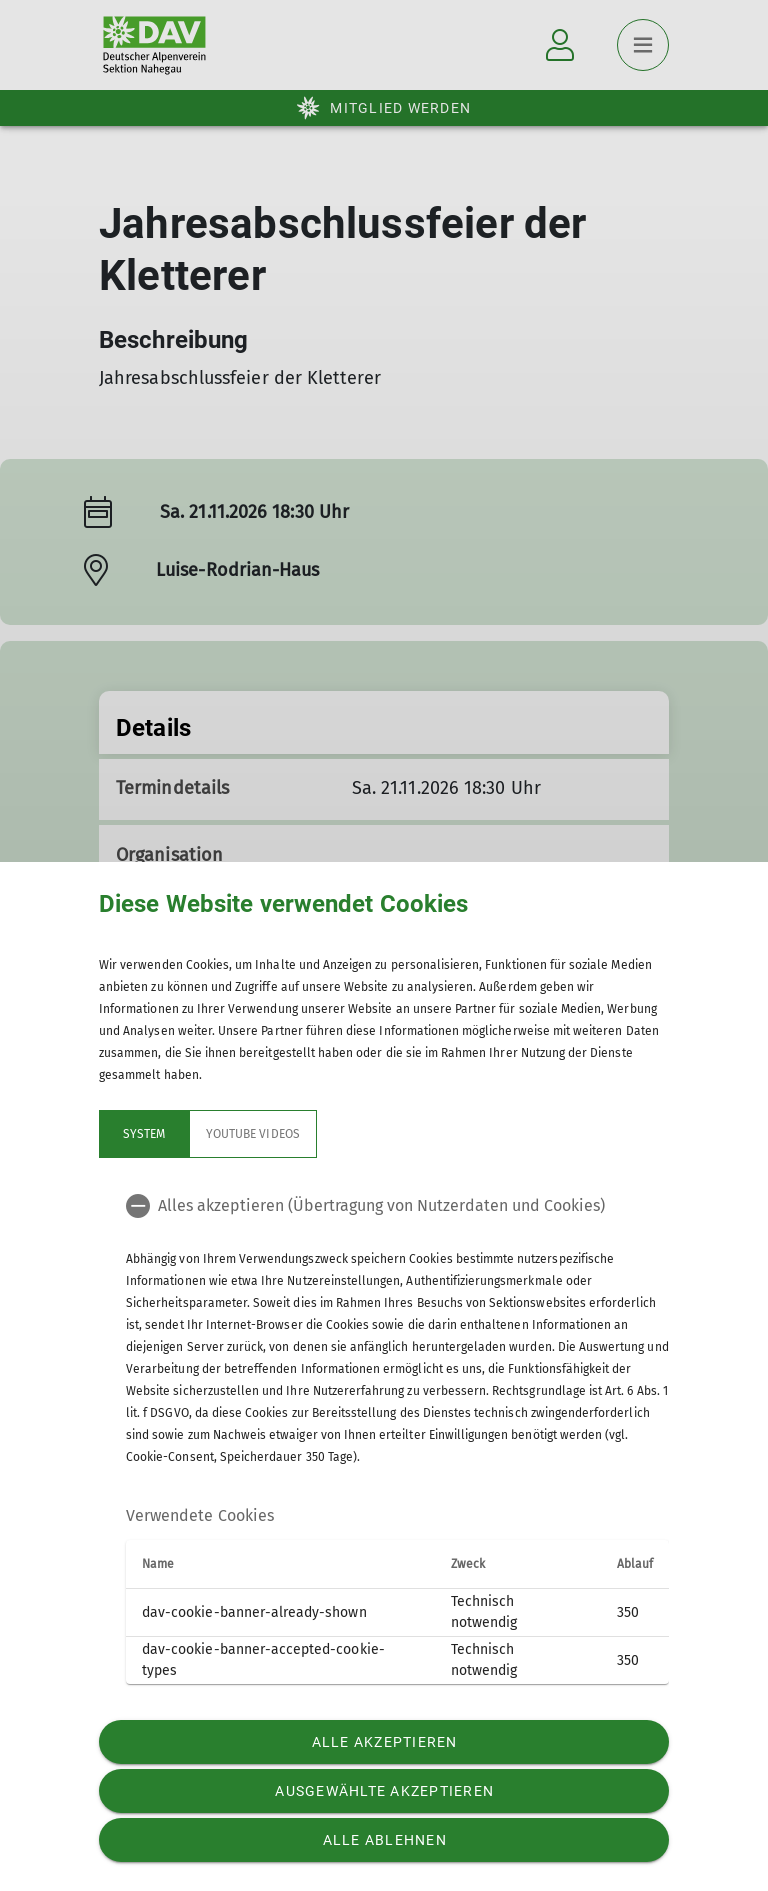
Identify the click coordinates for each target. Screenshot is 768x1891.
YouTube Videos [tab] (253, 1134)
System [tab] (144, 1134)
